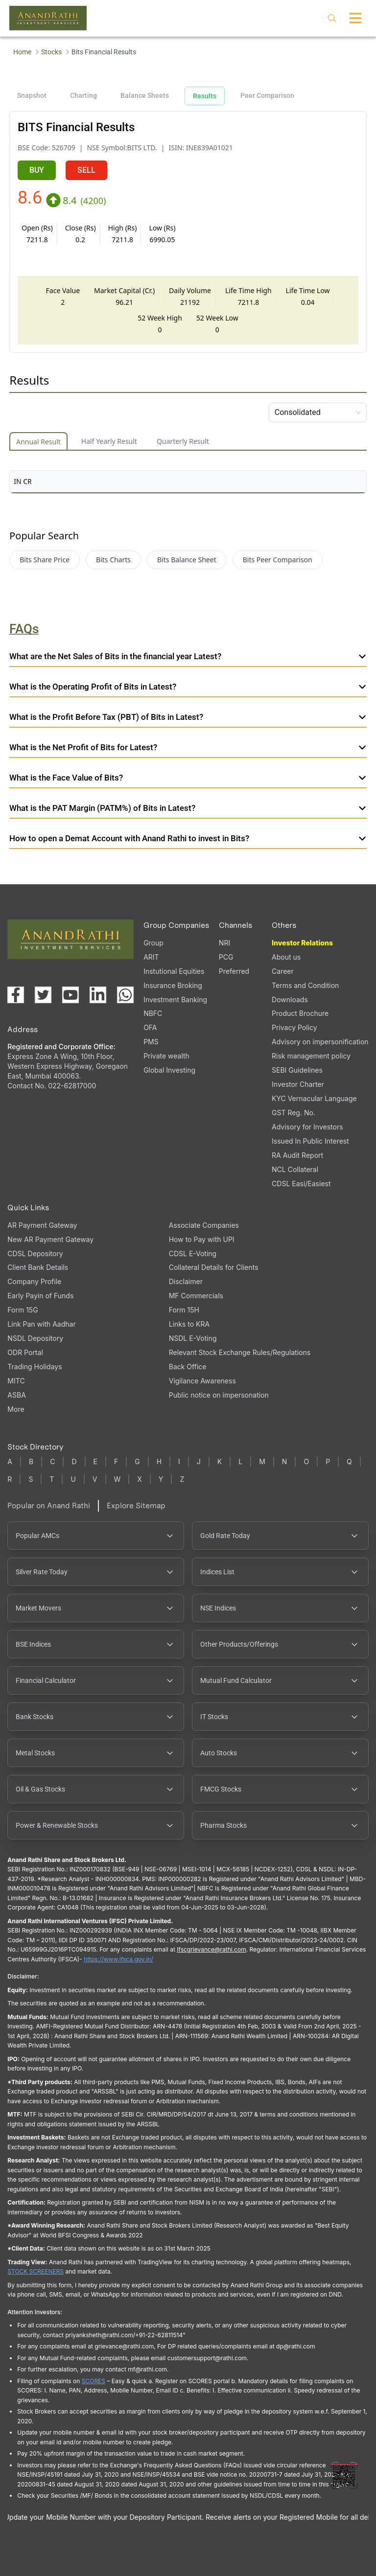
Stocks (51, 52)
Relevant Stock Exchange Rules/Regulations (239, 1352)
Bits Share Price (45, 559)
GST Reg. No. (293, 1112)
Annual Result (38, 441)
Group (153, 943)
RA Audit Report (297, 1155)
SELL (86, 170)
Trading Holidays (34, 1366)
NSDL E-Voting (193, 1338)
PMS (151, 1041)
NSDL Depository (35, 1338)
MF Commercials (196, 1295)
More (15, 1409)
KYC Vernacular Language (314, 1098)
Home (22, 52)
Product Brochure (300, 1013)
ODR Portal (25, 1352)
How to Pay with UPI (202, 1239)
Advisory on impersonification (320, 1041)
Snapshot (32, 95)
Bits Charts (113, 559)
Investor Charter (298, 1084)
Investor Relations (302, 943)
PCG (226, 957)
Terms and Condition (305, 985)
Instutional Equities (173, 971)
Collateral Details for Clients (213, 1267)
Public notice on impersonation (219, 1395)
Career (283, 971)
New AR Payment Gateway (50, 1239)
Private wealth (166, 1056)
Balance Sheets (144, 95)
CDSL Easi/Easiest (301, 1183)
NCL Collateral (295, 1169)
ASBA (16, 1395)
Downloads (290, 999)
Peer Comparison (267, 95)
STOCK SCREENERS (35, 2271)
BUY (36, 170)
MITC (15, 1381)
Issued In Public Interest (310, 1141)
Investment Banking (175, 999)
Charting (83, 95)
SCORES (93, 2381)
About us (286, 957)
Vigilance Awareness (202, 1381)
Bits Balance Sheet (186, 559)
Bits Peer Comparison (277, 559)
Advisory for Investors (307, 1127)
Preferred (234, 971)
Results (204, 96)
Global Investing (169, 1070)
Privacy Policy (294, 1027)
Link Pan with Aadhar (41, 1324)
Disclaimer (186, 1281)
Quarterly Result (183, 441)
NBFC (152, 1013)
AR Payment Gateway (42, 1225)
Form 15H (184, 1310)
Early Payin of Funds (40, 1295)
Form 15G (22, 1310)
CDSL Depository (35, 1253)
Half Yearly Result (109, 441)
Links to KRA (189, 1324)
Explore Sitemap (136, 1505)
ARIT (151, 957)
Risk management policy (311, 1056)
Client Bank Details (37, 1267)
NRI (224, 943)
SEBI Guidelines (297, 1070)
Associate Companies (204, 1225)
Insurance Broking (172, 985)
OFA (150, 1027)
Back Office (188, 1366)
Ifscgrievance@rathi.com (211, 1949)
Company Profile (34, 1281)
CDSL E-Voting (192, 1253)
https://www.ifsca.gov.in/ (118, 1959)
